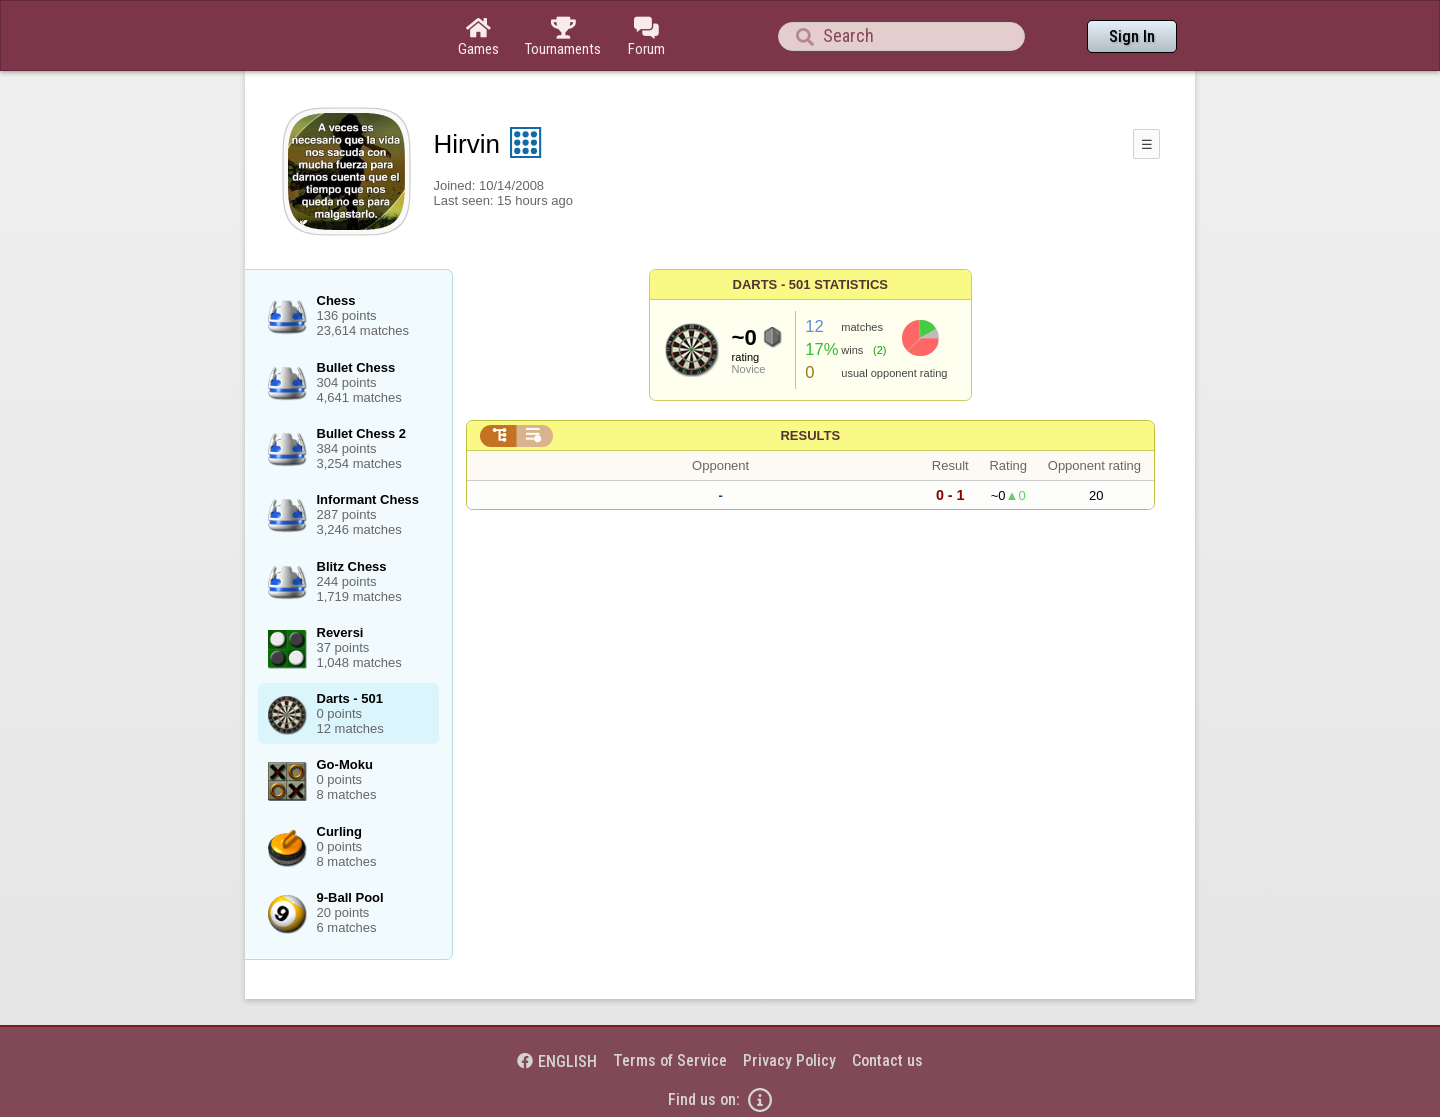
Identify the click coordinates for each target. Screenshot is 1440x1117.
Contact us (887, 1060)
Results (810, 435)
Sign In (1132, 36)
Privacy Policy (789, 1060)
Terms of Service (670, 1060)
